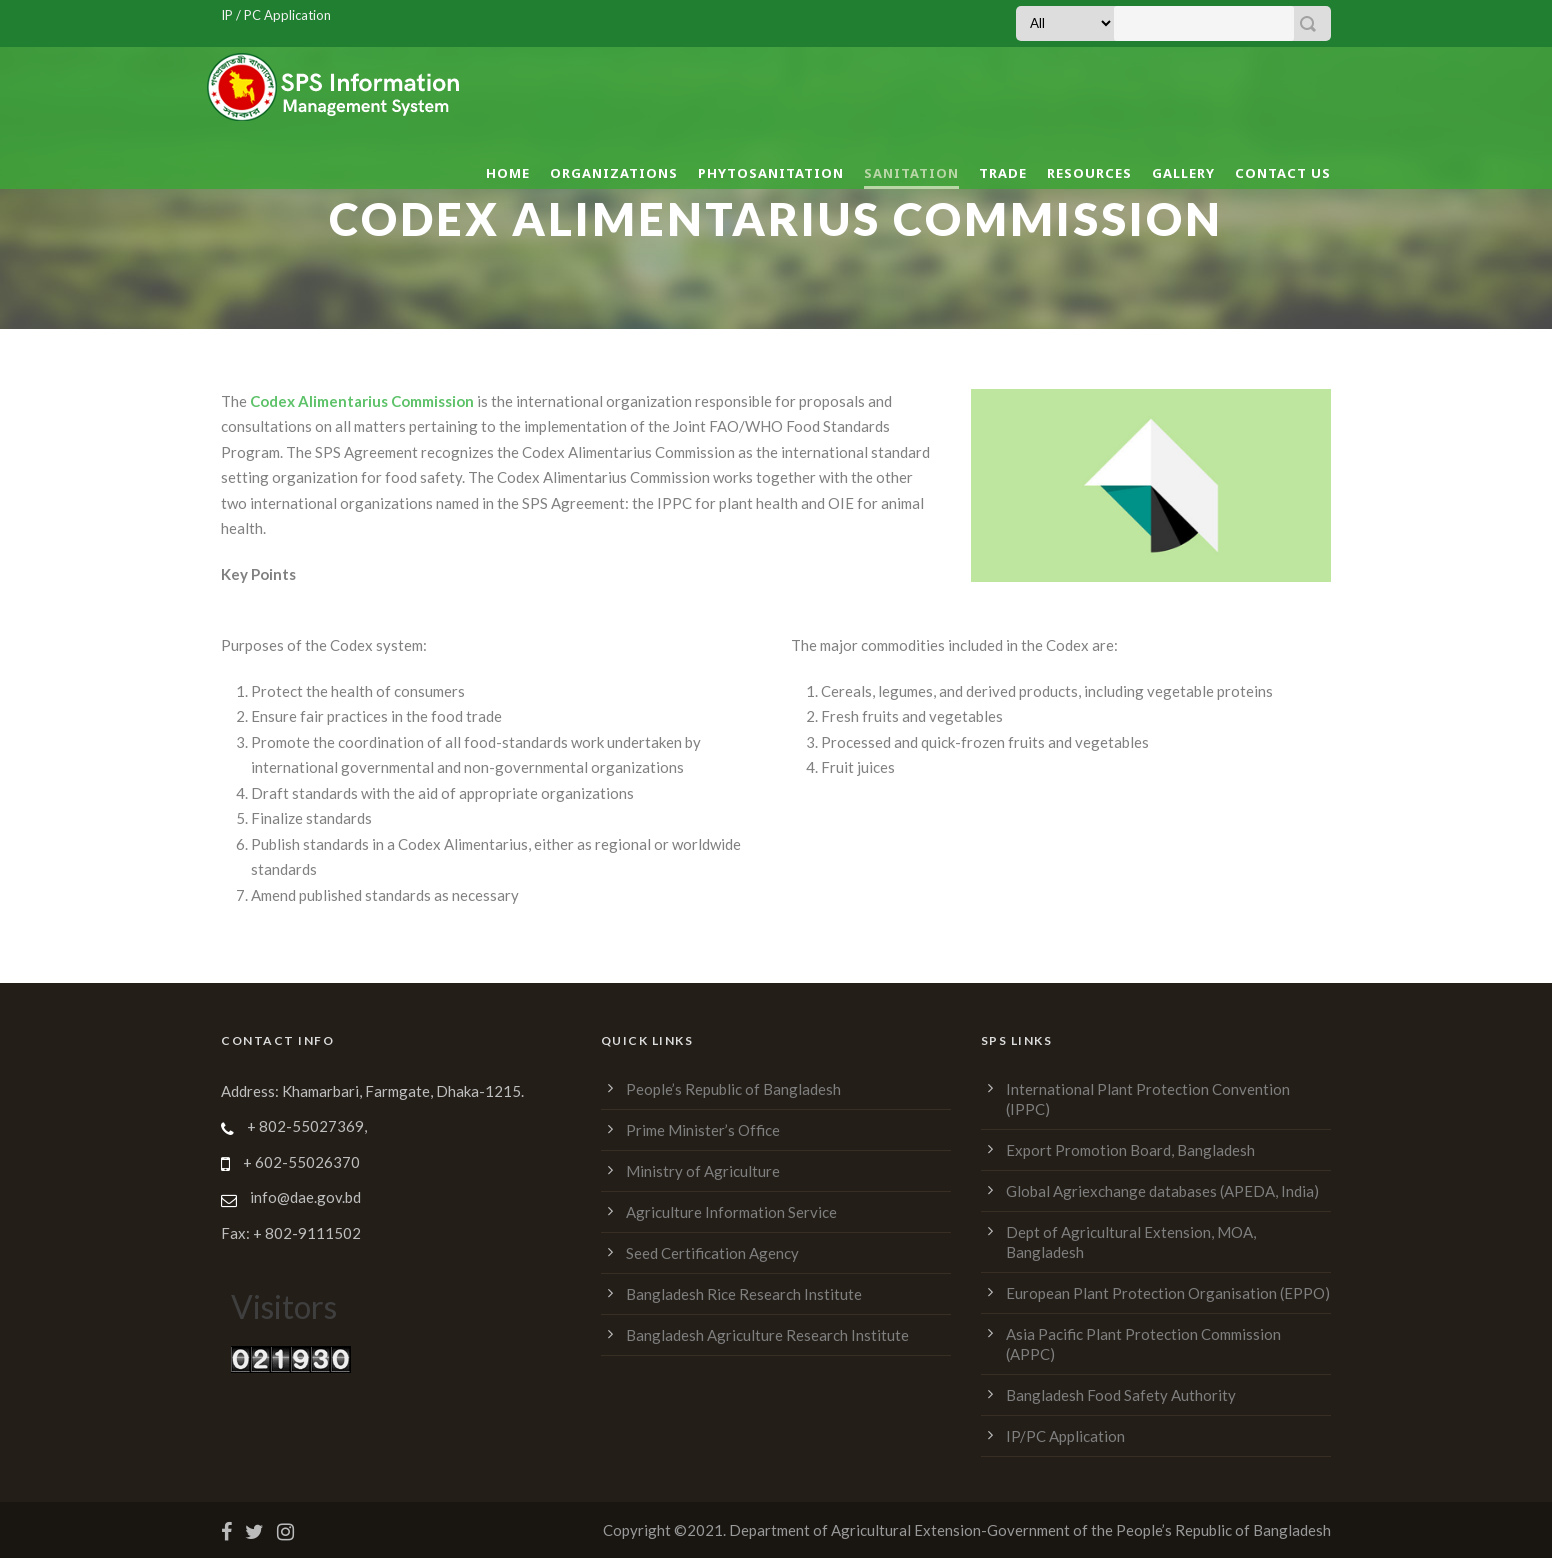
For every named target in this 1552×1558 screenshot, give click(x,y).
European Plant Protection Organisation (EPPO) (1168, 1293)
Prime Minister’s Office (703, 1130)
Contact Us (1283, 173)
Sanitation (911, 173)
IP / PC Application (276, 15)
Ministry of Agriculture (703, 1171)
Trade (1003, 173)
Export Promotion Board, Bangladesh (1130, 1150)
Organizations (614, 173)
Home (508, 173)
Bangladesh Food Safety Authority (1121, 1395)
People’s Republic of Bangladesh (733, 1089)
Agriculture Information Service (731, 1212)
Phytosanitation (771, 173)
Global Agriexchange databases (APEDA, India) (1162, 1191)
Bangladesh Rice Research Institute (744, 1294)
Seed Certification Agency (712, 1253)
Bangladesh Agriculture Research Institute (767, 1335)
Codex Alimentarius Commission (360, 401)
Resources (1089, 173)
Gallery (1183, 173)
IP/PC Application (1065, 1436)
